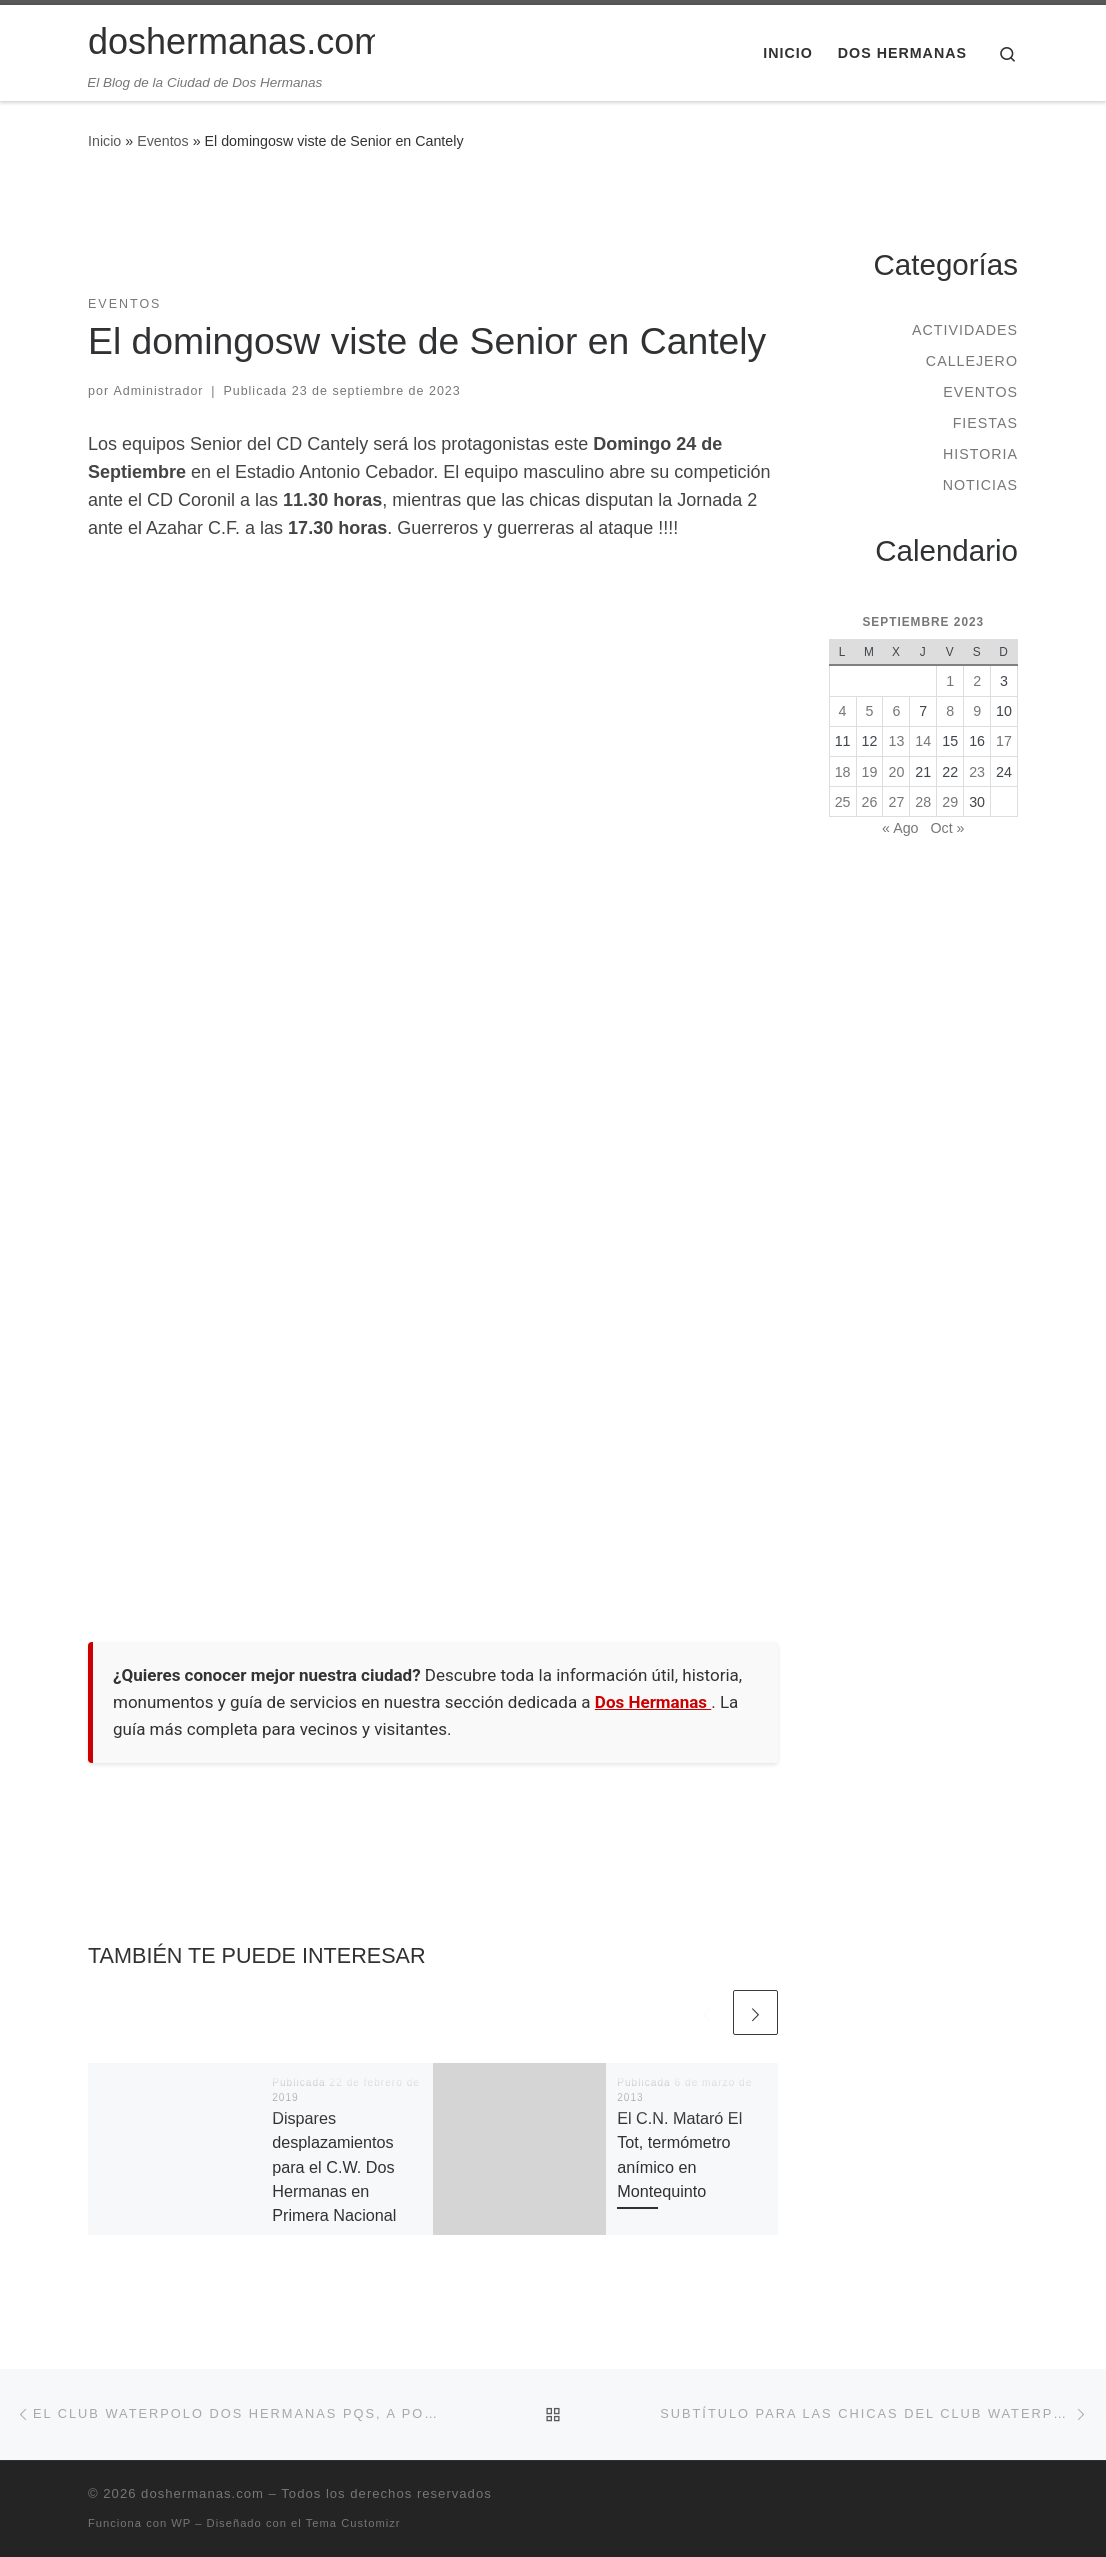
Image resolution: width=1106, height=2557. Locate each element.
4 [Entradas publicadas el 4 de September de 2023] (843, 711)
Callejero (972, 361)
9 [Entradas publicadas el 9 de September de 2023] (977, 711)
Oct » (947, 828)
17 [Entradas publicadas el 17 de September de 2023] (1004, 741)
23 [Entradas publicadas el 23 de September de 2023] (977, 772)
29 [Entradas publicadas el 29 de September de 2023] (950, 802)
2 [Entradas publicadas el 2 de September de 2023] (977, 681)
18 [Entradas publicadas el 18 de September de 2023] (843, 772)
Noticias (980, 485)
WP (181, 2523)
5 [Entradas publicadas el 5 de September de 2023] (870, 711)
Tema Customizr (353, 2523)
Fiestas (985, 423)
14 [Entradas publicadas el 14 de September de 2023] (923, 741)
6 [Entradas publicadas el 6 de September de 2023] (896, 711)
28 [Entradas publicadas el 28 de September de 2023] (923, 802)
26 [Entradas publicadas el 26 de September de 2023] (870, 802)
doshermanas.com (202, 2493)
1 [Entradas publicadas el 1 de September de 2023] (950, 681)
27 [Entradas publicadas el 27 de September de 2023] (896, 802)
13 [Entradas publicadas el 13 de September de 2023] (896, 741)
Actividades (965, 330)
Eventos (163, 141)
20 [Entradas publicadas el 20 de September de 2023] (896, 772)
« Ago (900, 828)
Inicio (104, 141)
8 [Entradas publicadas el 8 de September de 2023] (950, 711)
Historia (980, 454)
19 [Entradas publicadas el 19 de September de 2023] (870, 772)
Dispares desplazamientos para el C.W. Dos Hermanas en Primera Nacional (334, 2166)
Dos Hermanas (653, 1702)
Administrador (159, 391)
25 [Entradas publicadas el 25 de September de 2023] (843, 802)
